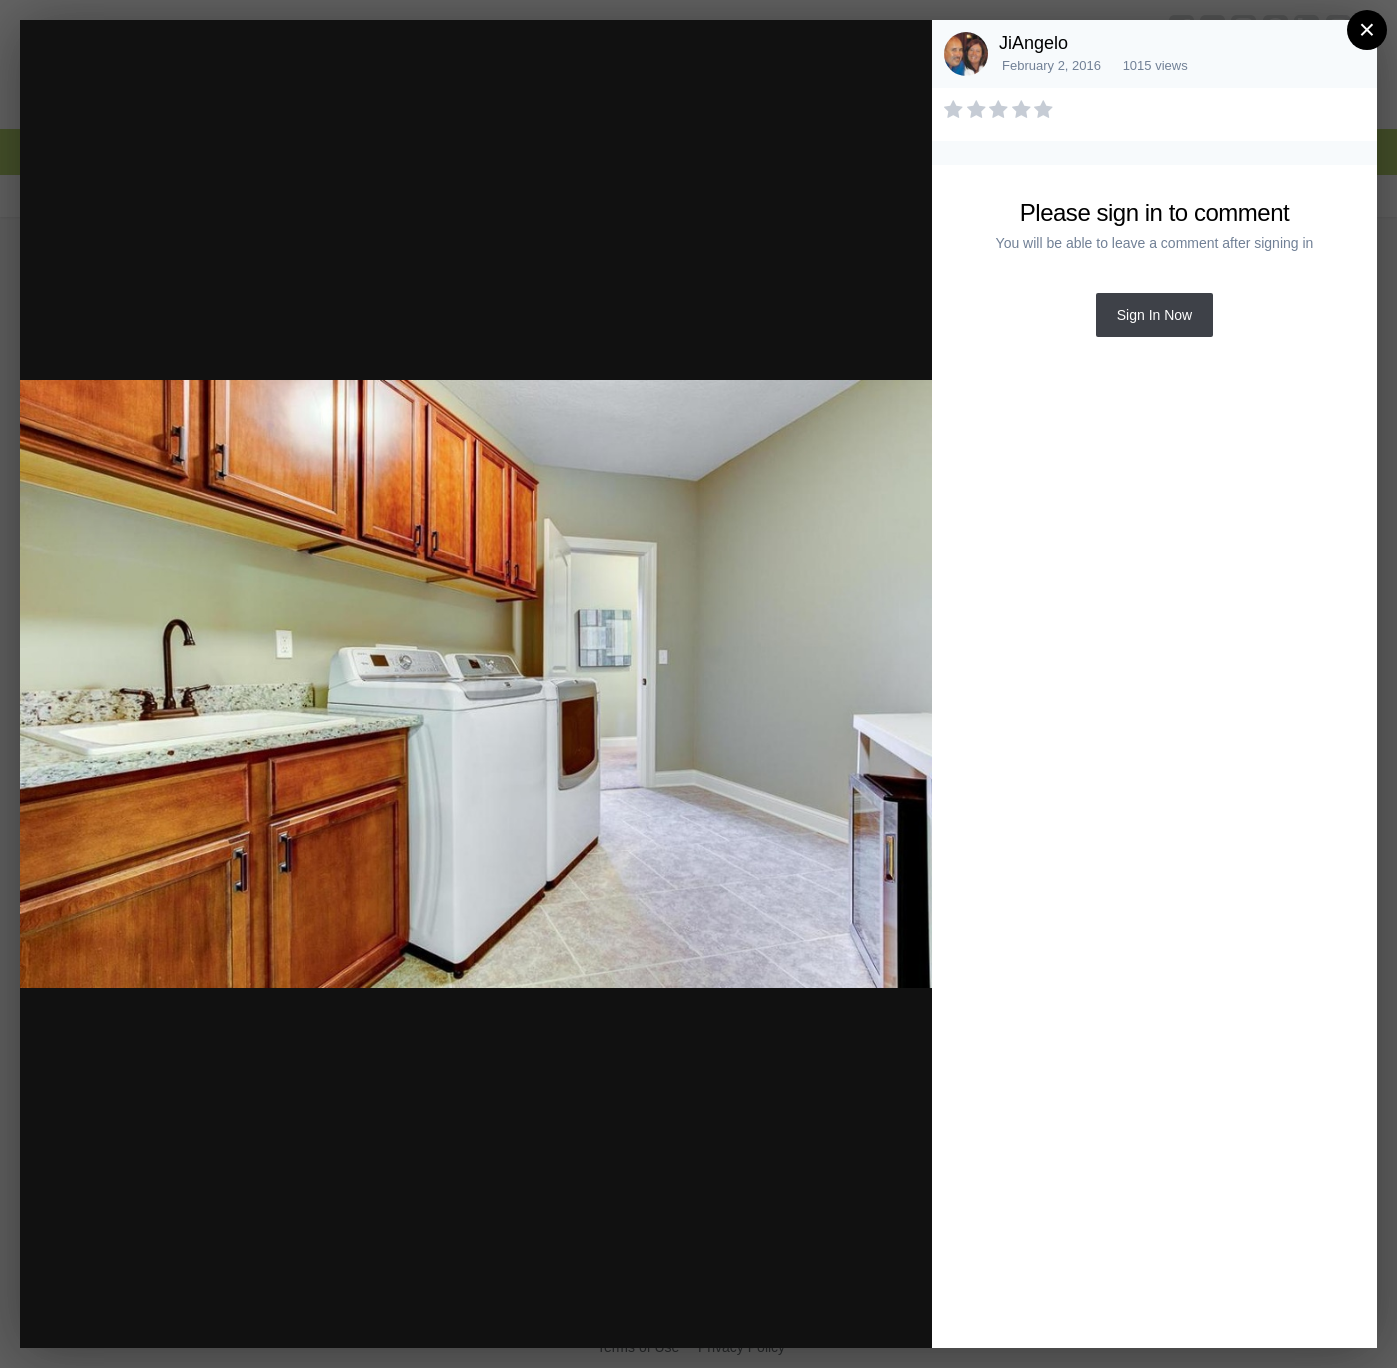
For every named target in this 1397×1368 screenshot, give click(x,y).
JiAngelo (1033, 43)
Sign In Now (1154, 315)
